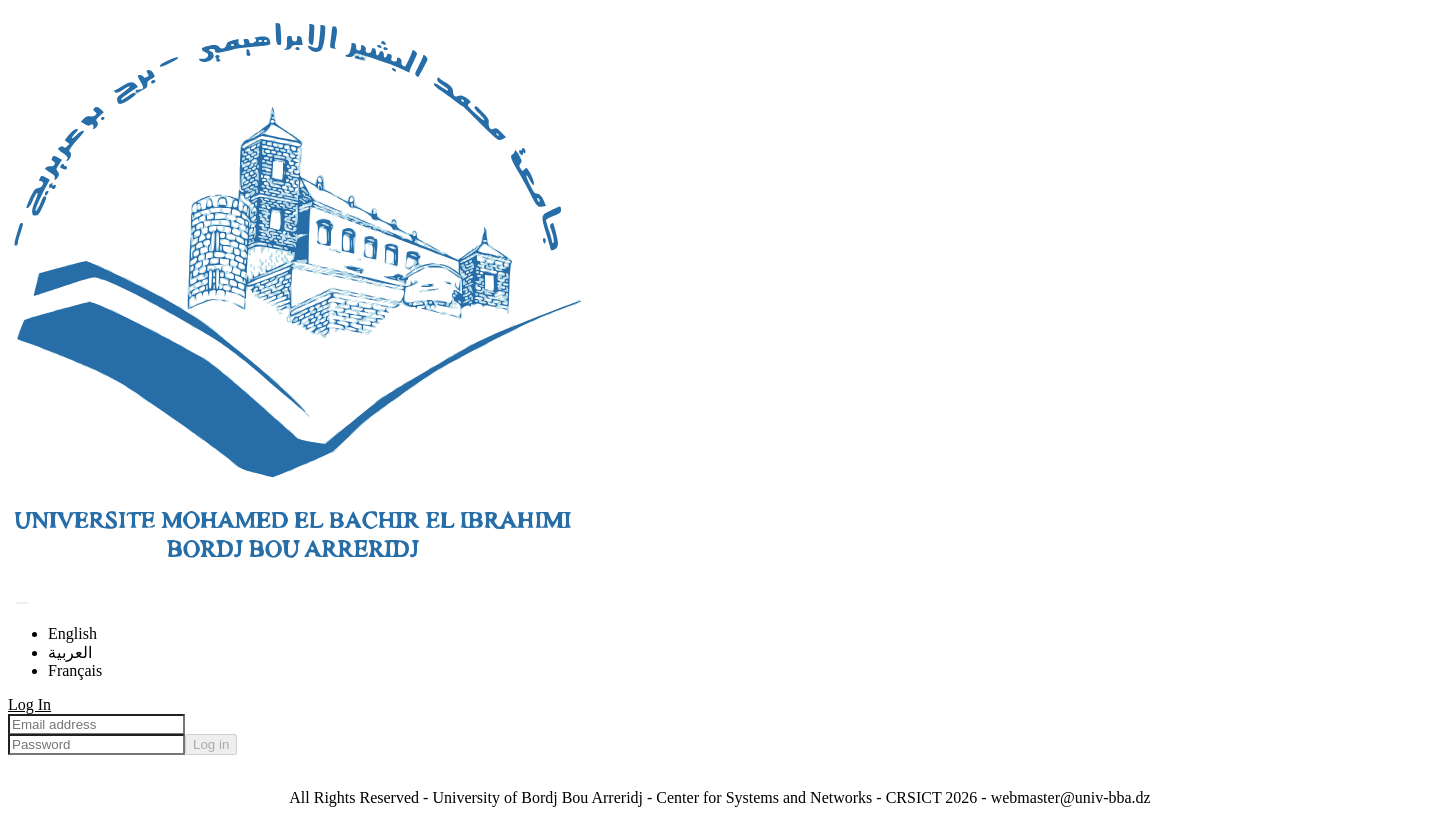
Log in (211, 744)
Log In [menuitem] (29, 704)
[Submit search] (22, 603)
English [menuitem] (72, 633)
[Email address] (96, 724)
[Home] (296, 578)
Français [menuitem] (75, 670)
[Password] (96, 744)
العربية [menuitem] (70, 652)
